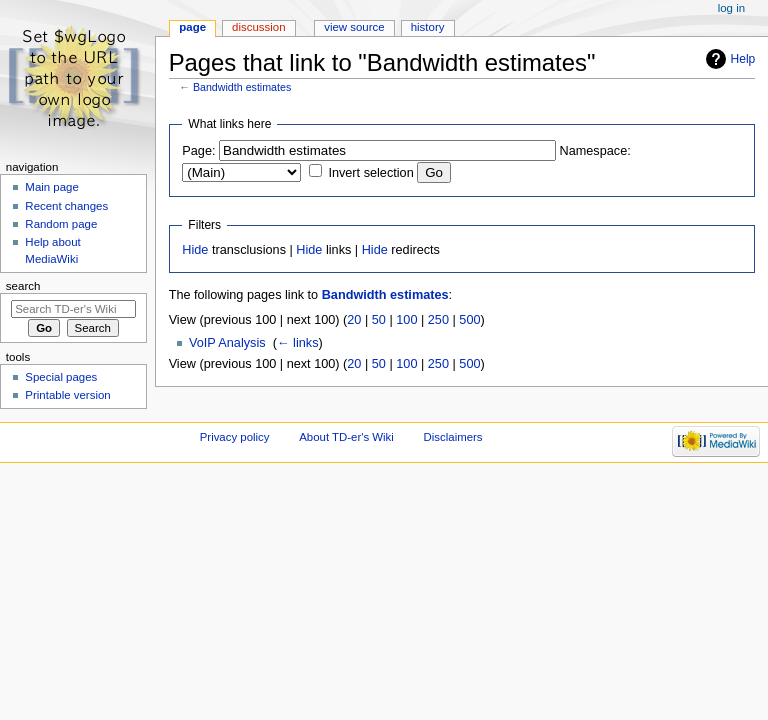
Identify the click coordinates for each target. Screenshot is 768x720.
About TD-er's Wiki (346, 437)
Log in (731, 8)
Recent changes (66, 206)
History (428, 27)
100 (406, 320)
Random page (61, 224)
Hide (195, 250)
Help (743, 59)
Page (192, 27)
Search (23, 286)
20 (354, 320)
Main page (52, 187)
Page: (198, 151)
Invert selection (370, 173)
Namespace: (595, 151)
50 (379, 320)
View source (354, 27)
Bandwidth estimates (242, 87)
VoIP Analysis (227, 343)
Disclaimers (453, 437)
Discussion (258, 27)
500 (469, 320)
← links (298, 343)
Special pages (61, 377)
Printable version (67, 395)
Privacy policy (235, 437)
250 (438, 320)
